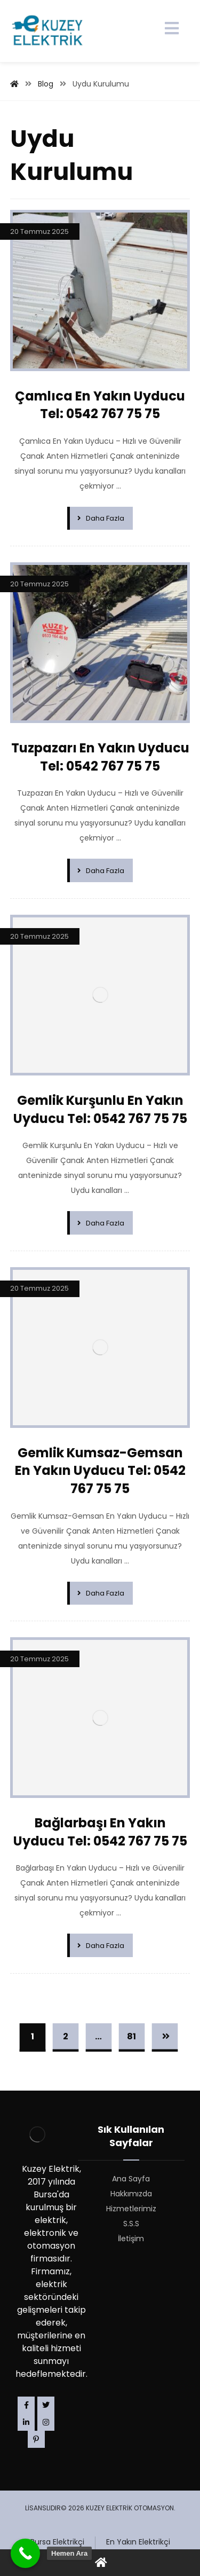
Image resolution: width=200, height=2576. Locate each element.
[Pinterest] (36, 2439)
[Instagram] (45, 2422)
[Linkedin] (26, 2422)
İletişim (131, 2238)
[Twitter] (45, 2405)
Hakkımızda (131, 2193)
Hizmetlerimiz (131, 2208)
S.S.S (131, 2223)
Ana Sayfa (131, 2178)
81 (131, 2036)
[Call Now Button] (25, 2553)
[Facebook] (26, 2405)
